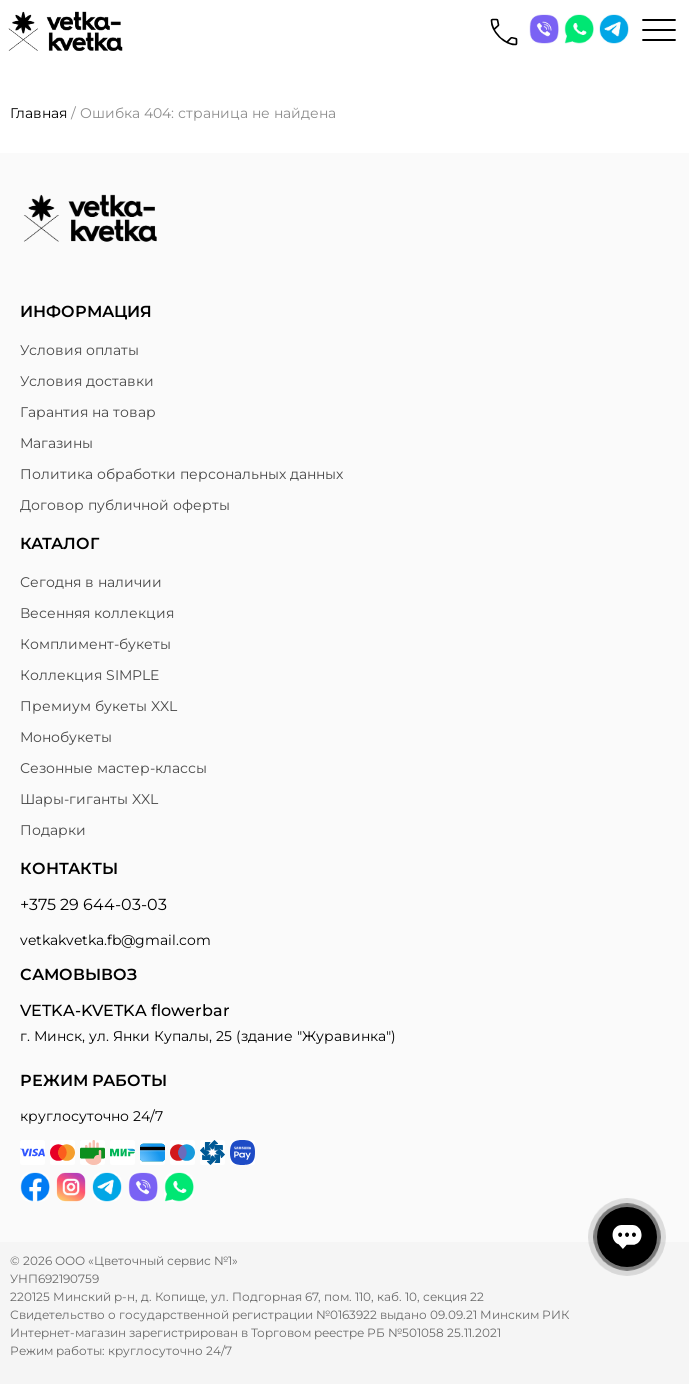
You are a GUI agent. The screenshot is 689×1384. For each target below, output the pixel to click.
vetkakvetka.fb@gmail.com (115, 940)
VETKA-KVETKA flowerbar (125, 1010)
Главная (38, 113)
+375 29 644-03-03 (93, 904)
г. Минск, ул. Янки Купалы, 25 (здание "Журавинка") (208, 1036)
